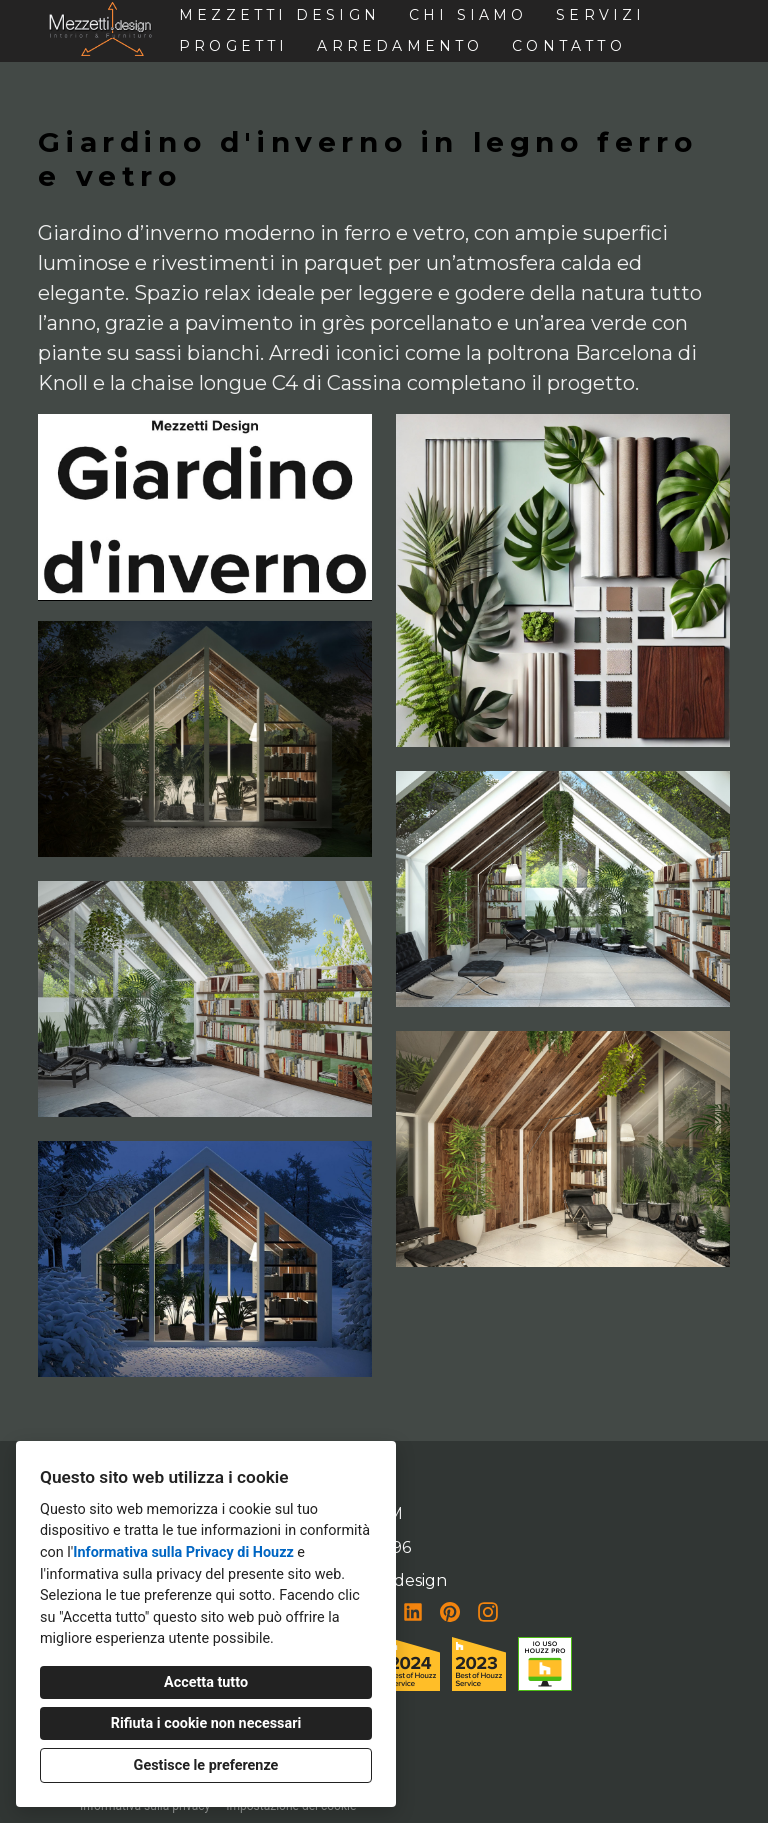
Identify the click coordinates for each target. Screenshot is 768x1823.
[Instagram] (487, 1612)
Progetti (234, 46)
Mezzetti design (279, 15)
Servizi (600, 15)
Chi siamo (468, 15)
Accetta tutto (206, 1682)
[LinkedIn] (413, 1612)
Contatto (569, 46)
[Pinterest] (450, 1612)
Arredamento (400, 46)
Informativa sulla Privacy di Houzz (183, 1552)
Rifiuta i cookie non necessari (206, 1723)
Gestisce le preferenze (206, 1765)
